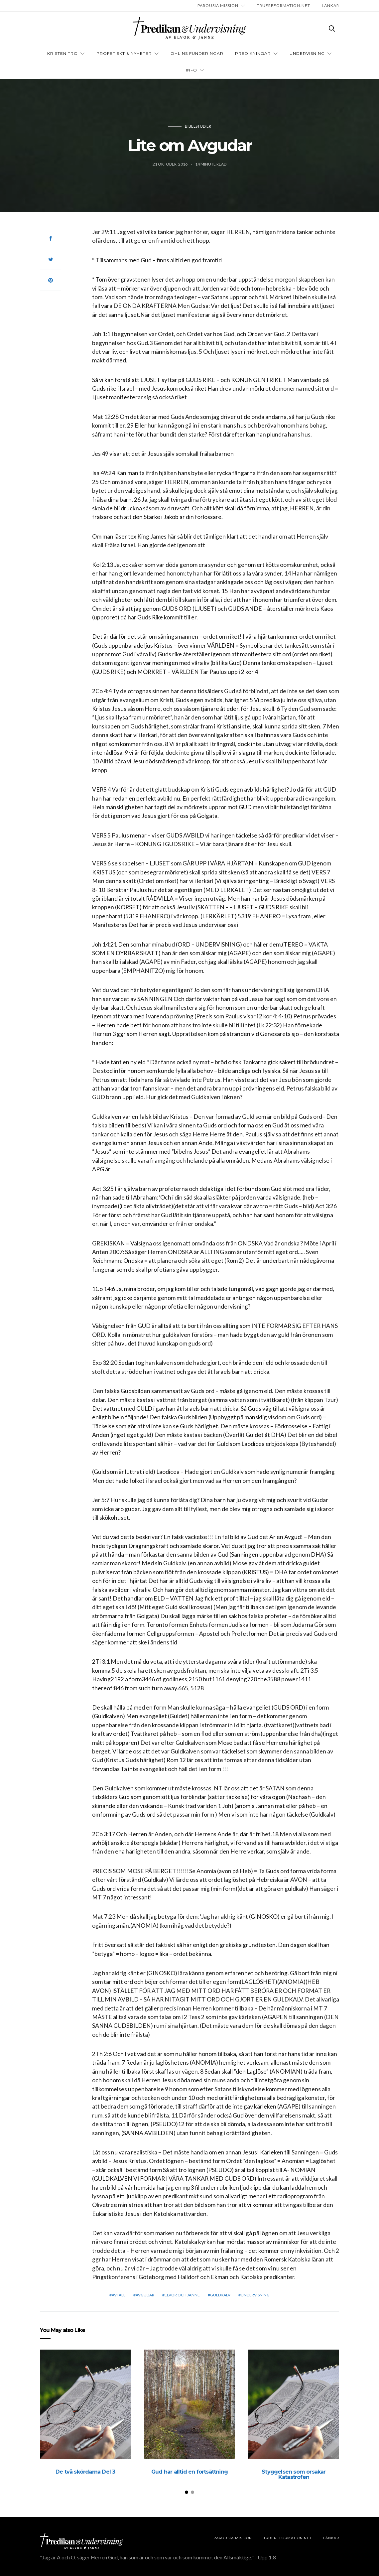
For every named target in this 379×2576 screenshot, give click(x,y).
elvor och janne (182, 2294)
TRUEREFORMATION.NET (283, 5)
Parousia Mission (217, 5)
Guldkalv (220, 2294)
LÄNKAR (330, 5)
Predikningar (253, 53)
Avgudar (145, 2294)
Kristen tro (62, 53)
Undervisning (307, 53)
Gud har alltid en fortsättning (189, 2472)
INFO (191, 69)
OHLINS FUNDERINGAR (197, 53)
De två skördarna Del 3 (85, 2472)
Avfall (118, 2294)
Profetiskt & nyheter (124, 53)
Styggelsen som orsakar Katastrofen (293, 2474)
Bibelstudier (198, 126)
